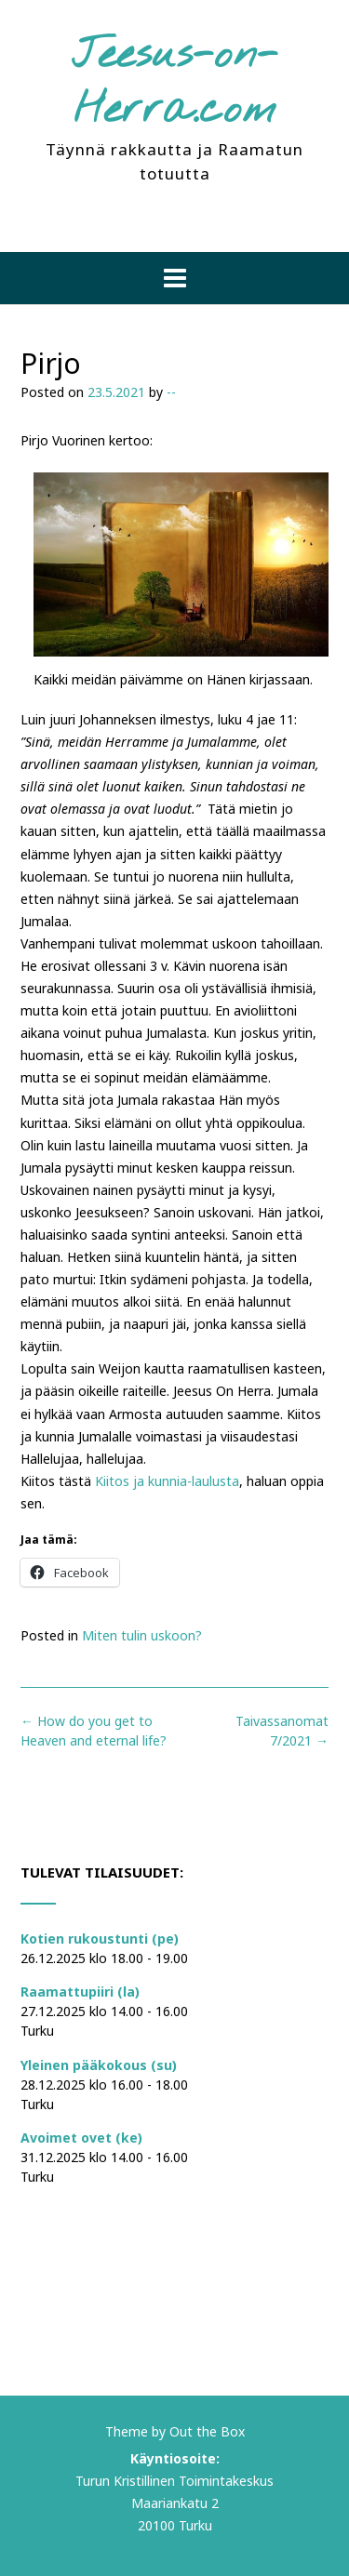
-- (171, 392)
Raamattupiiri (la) (80, 1991)
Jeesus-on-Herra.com (175, 83)
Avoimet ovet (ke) (81, 2137)
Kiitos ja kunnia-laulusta (167, 1481)
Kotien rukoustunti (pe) (99, 1938)
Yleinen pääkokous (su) (98, 2065)
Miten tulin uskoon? (142, 1635)
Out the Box (207, 2431)
